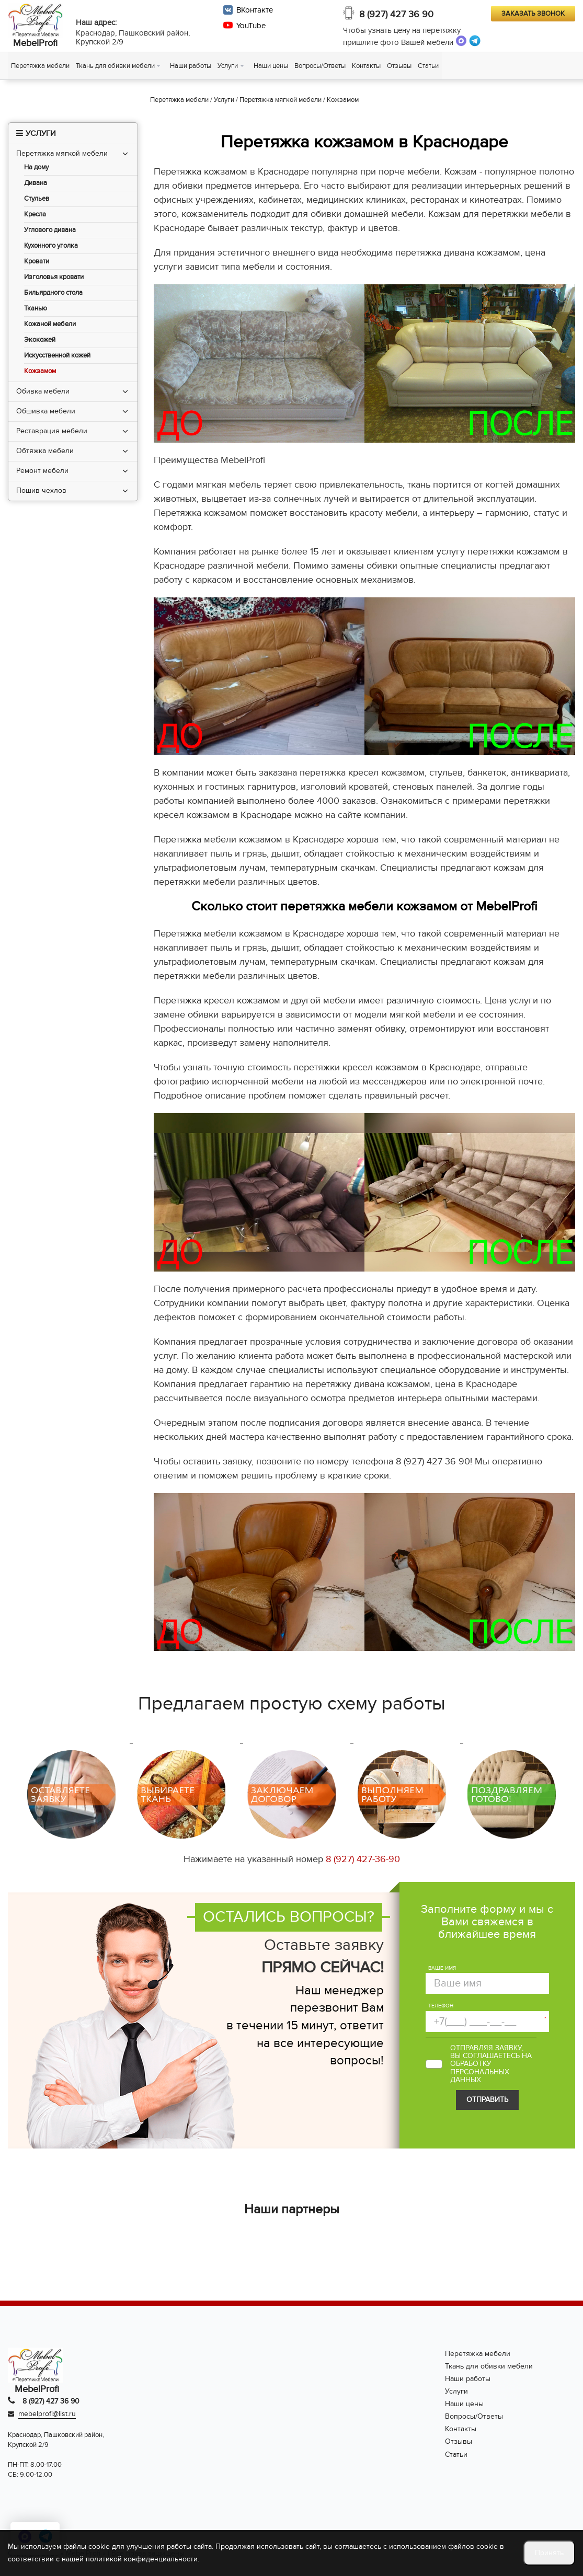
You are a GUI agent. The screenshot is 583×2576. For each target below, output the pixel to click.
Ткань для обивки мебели (115, 66)
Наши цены (271, 66)
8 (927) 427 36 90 (396, 14)
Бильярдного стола (53, 293)
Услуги (228, 66)
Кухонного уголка (51, 246)
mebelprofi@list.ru (47, 2413)
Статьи (428, 66)
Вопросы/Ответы (320, 66)
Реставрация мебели (51, 431)
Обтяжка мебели (45, 451)
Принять (549, 2552)
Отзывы (399, 66)
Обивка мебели (43, 391)
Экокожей (39, 340)
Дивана (35, 183)
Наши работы (190, 66)
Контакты (366, 66)
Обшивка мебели (45, 411)
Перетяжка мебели (40, 66)
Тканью (35, 309)
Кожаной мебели (50, 324)
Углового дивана (50, 230)
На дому (36, 167)
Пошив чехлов (41, 490)
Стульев (36, 199)
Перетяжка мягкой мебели (62, 153)
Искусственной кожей (57, 356)
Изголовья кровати (54, 277)
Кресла (35, 214)
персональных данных (479, 2075)
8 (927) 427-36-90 (363, 1859)
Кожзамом (40, 371)
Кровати (36, 261)
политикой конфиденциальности (142, 2559)
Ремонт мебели (42, 471)
